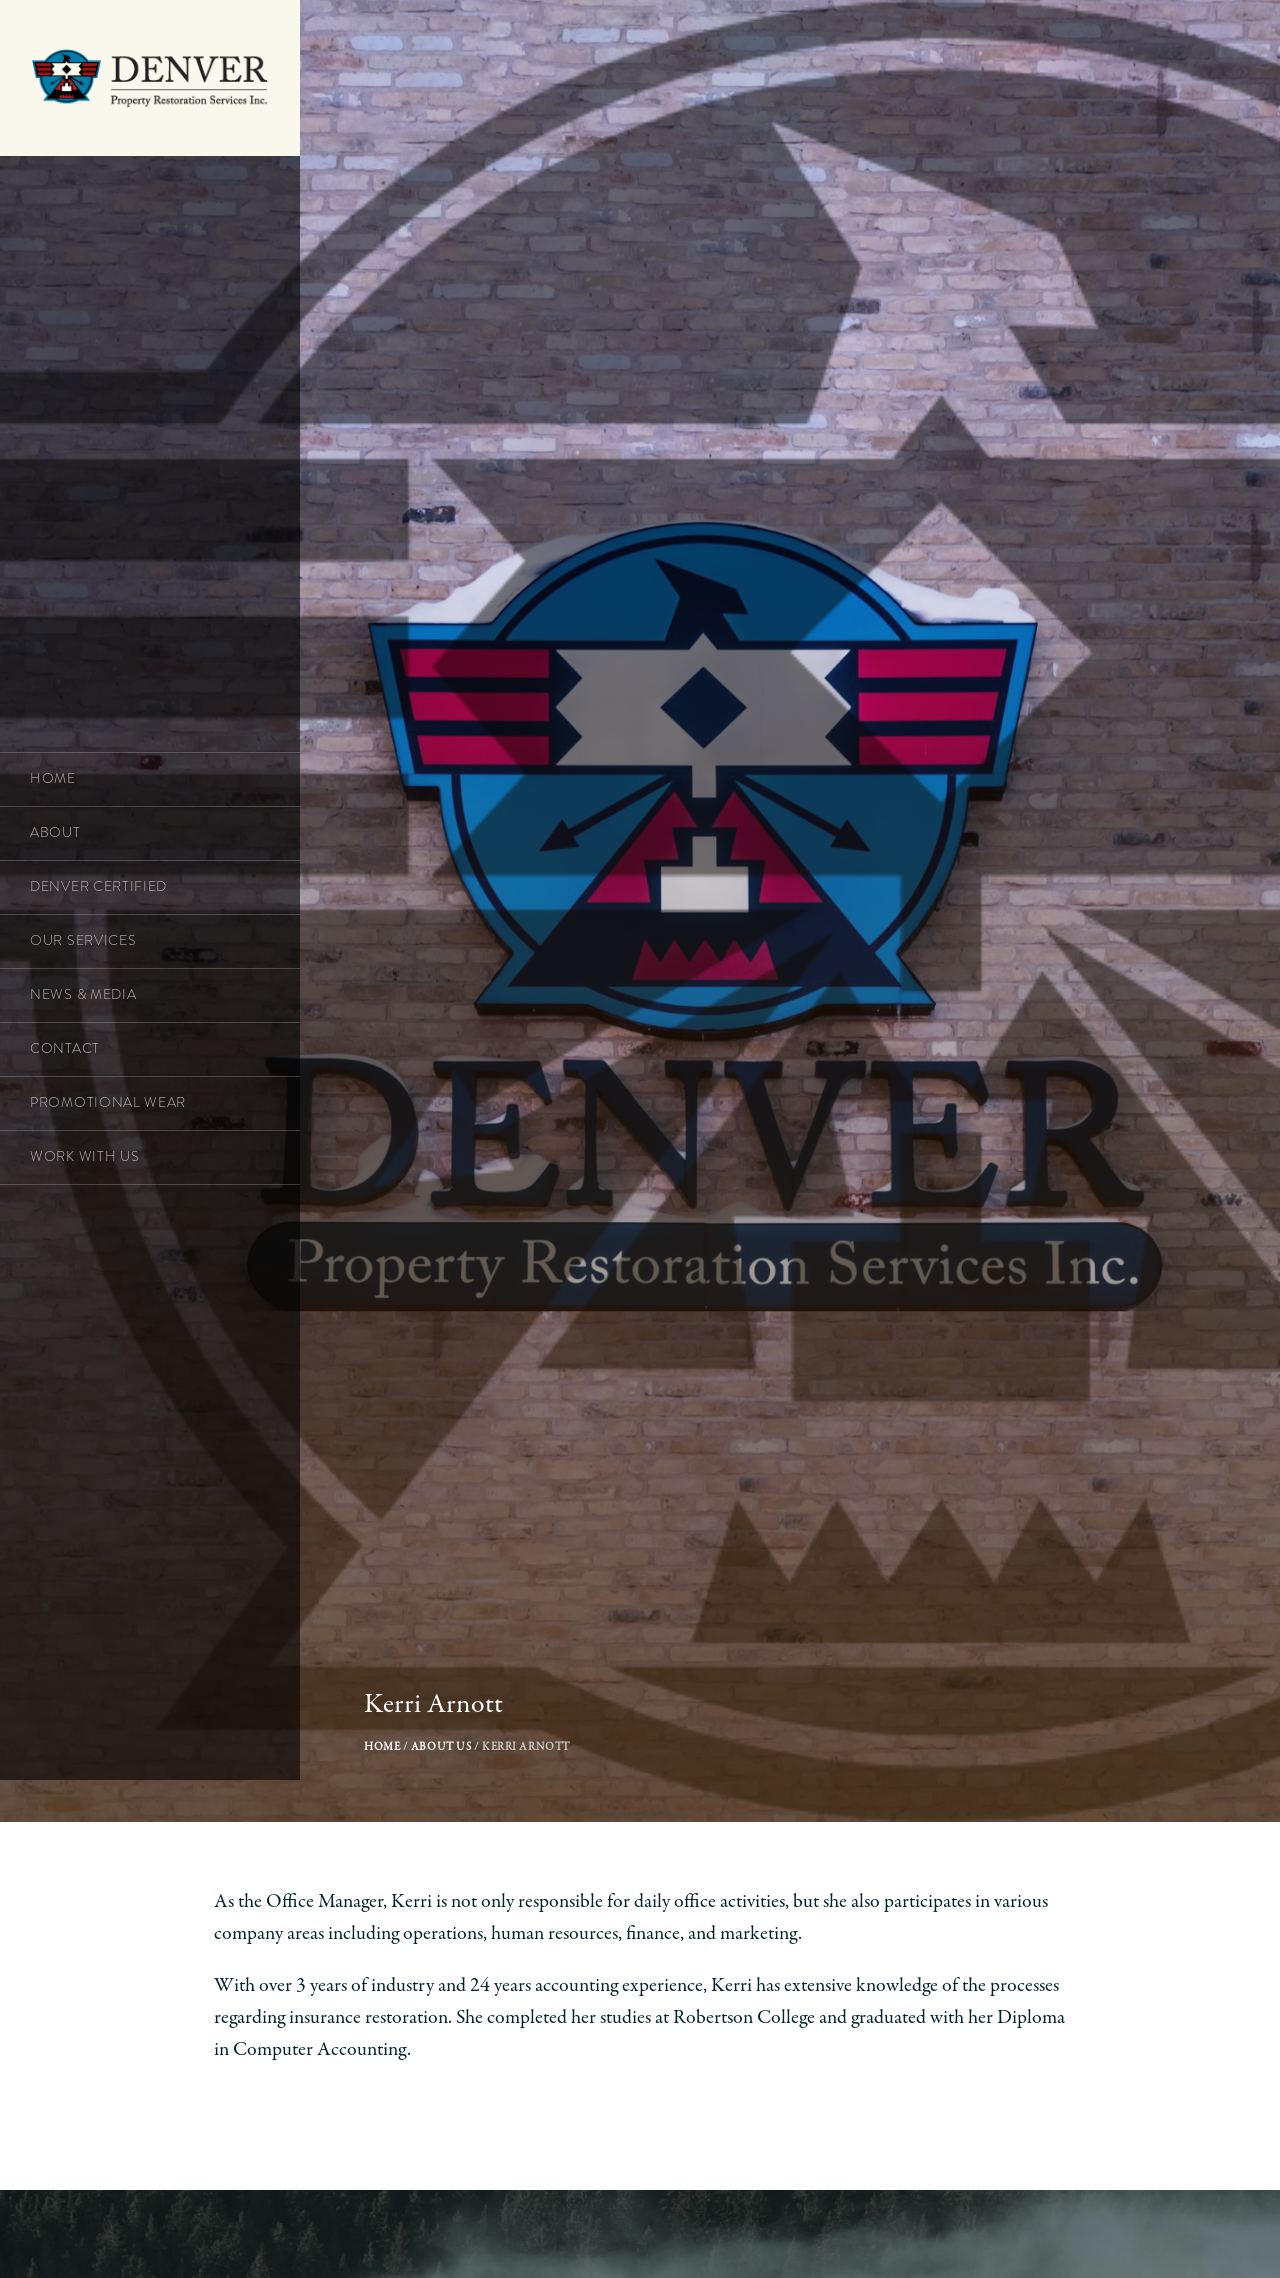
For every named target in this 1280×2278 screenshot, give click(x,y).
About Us (473, 1776)
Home (390, 1776)
